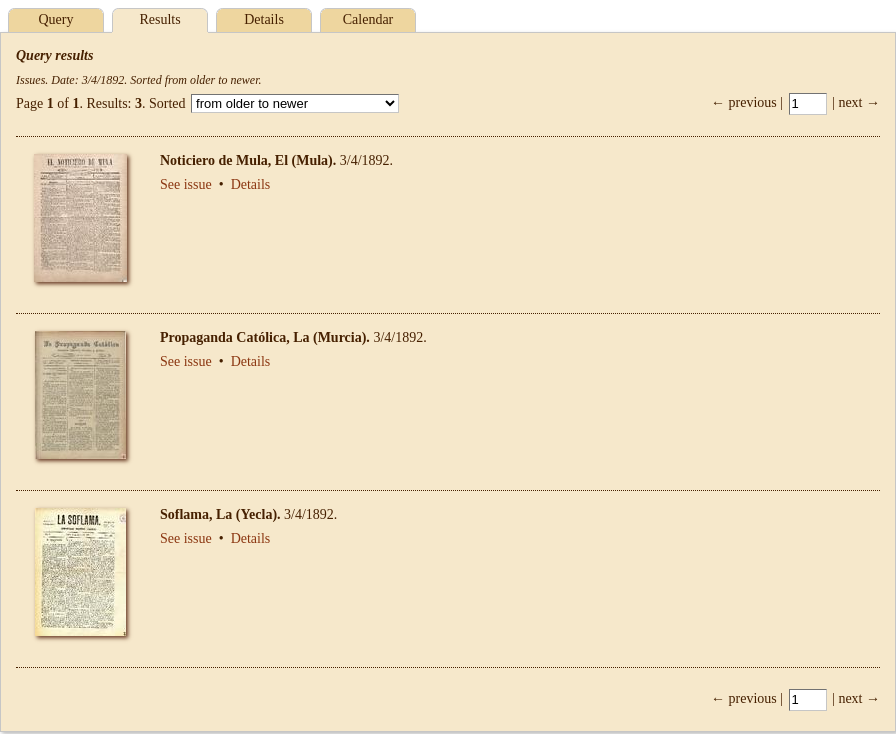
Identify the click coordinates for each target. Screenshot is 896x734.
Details (264, 19)
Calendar (368, 19)
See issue (186, 184)
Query (56, 19)
